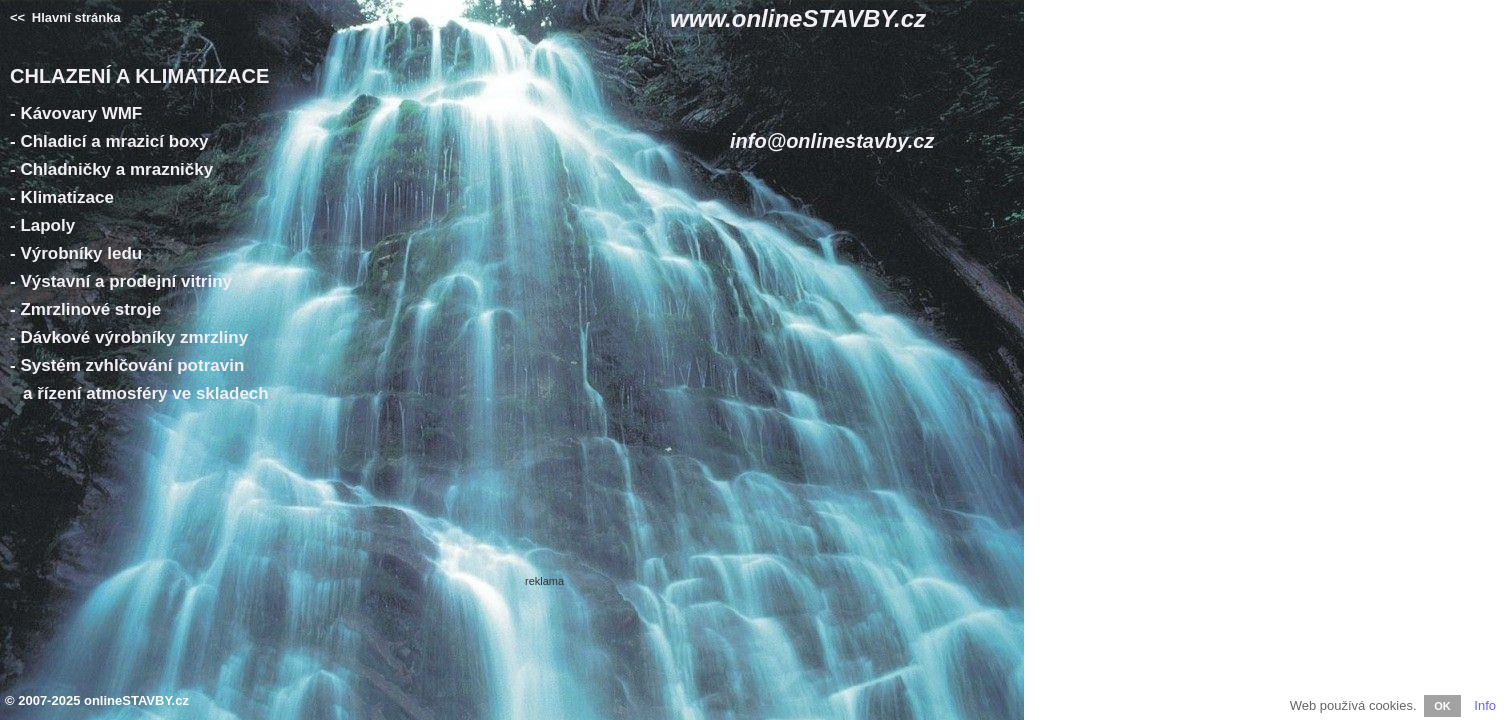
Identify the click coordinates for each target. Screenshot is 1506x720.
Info (1485, 705)
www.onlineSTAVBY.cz (798, 18)
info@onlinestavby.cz (832, 141)
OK (1442, 706)
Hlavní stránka (65, 17)
